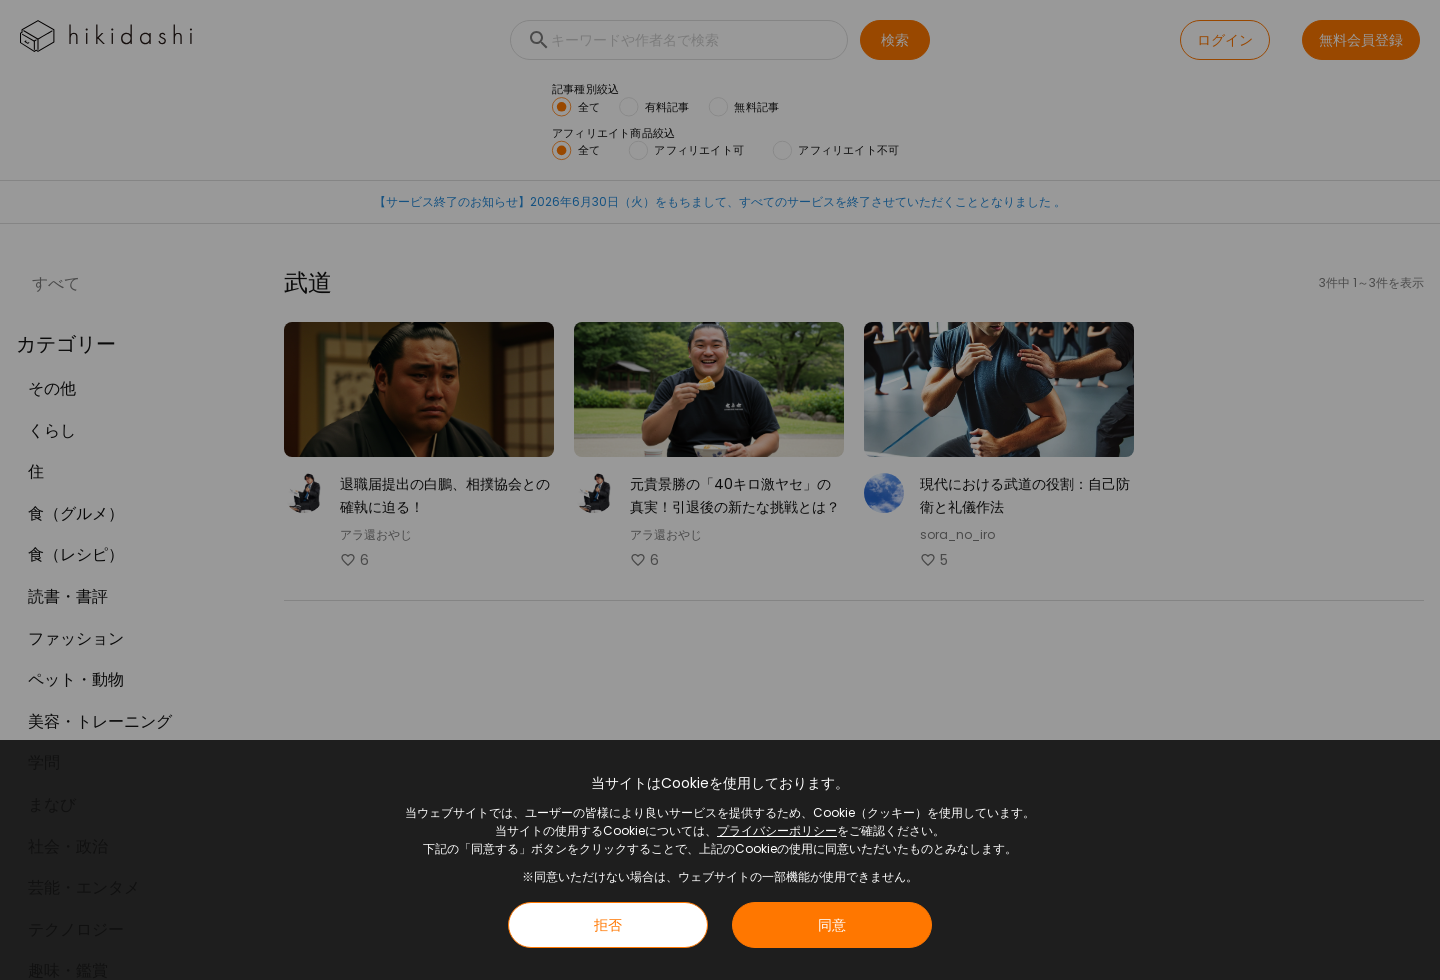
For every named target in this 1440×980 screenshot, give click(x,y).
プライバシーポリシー (777, 830)
